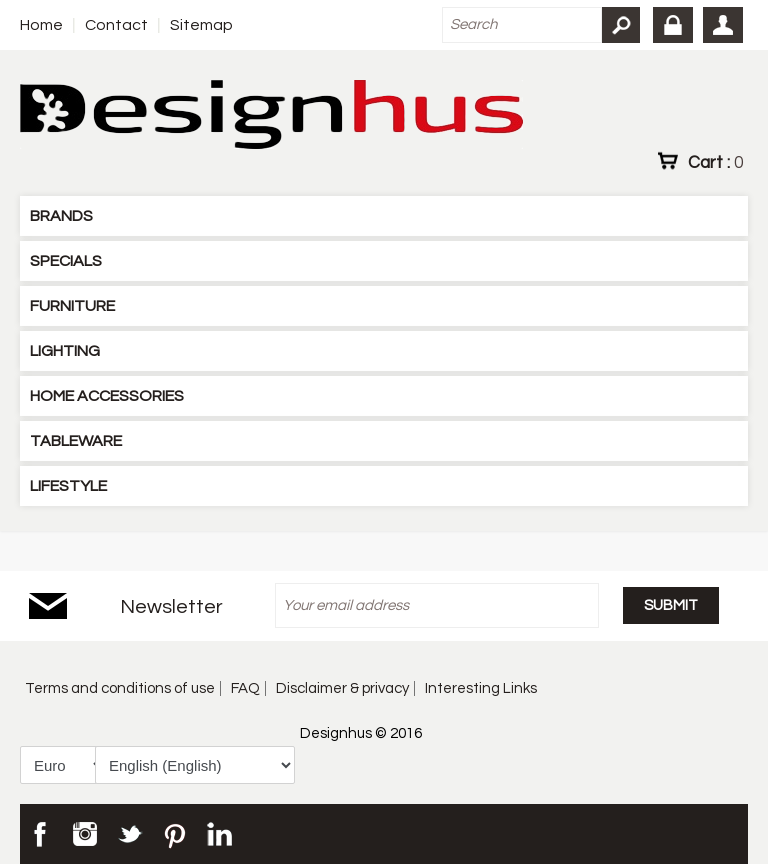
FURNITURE (72, 306)
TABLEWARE (76, 441)
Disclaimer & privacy (342, 688)
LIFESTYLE (68, 486)
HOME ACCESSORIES (107, 396)
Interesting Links (481, 688)
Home (41, 25)
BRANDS (61, 216)
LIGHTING (65, 351)
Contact (116, 25)
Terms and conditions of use (120, 688)
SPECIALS (66, 261)
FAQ (245, 688)
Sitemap (201, 25)
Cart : (715, 162)
